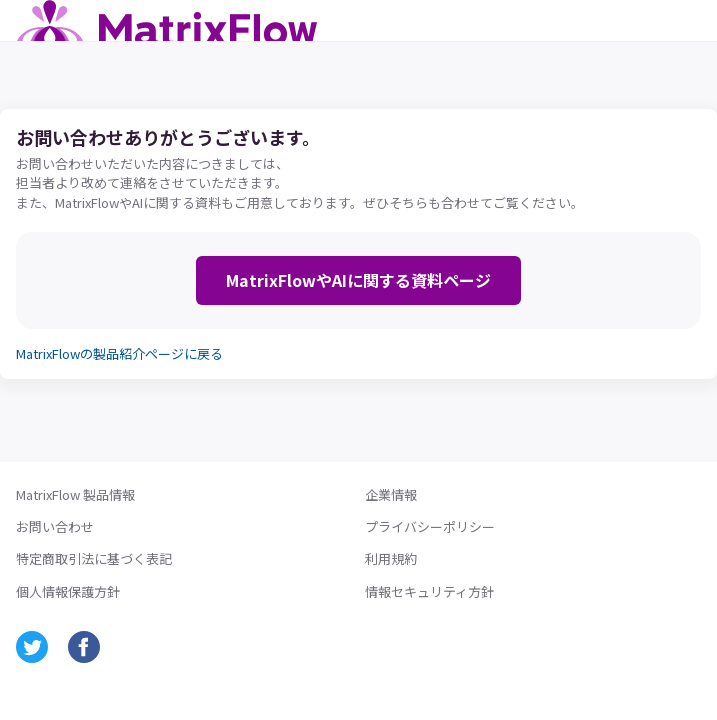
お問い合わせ (55, 527)
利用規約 (391, 559)
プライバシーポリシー (430, 527)
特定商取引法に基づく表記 (94, 559)
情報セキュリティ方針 (429, 592)
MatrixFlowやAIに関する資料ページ (358, 280)
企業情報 (391, 495)
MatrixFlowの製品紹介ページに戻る (119, 354)
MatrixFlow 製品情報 (75, 495)
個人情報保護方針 (68, 592)
